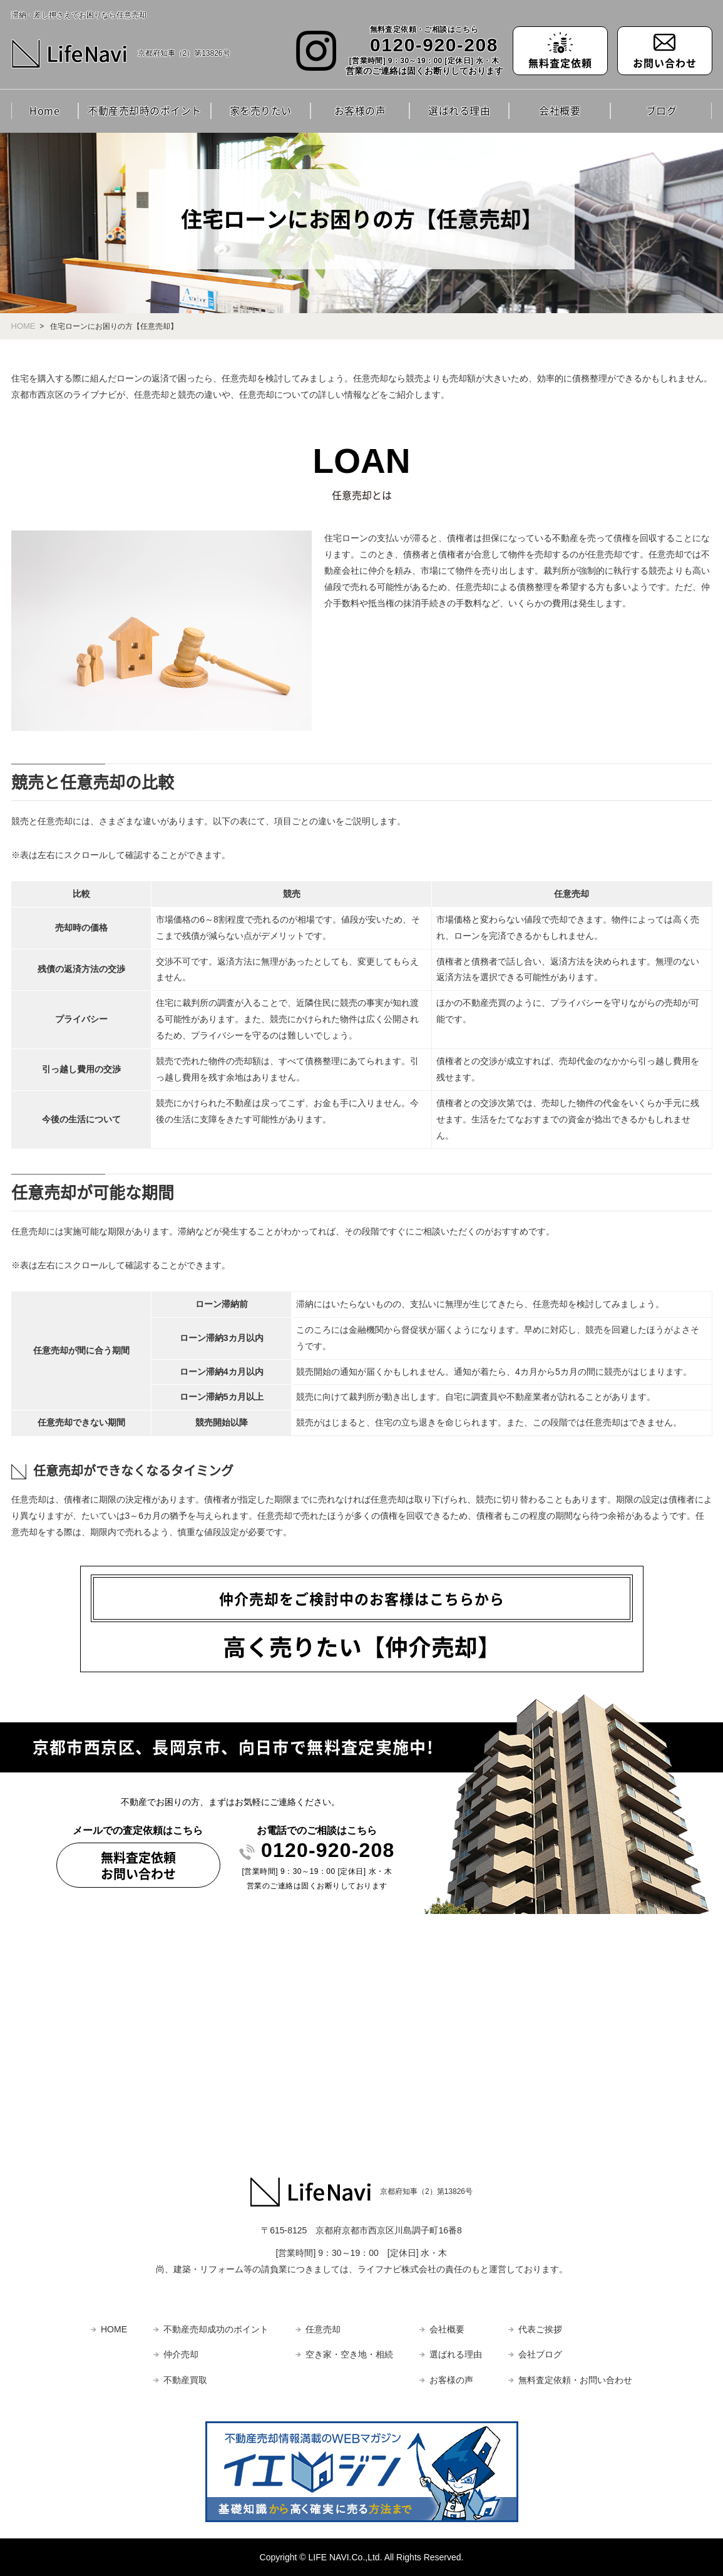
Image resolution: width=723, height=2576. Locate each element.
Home (44, 110)
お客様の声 (360, 110)
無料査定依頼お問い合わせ (138, 1865)
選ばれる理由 (459, 110)
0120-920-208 (434, 44)
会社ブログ (540, 2354)
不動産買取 (185, 2380)
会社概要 (559, 110)
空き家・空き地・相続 (349, 2354)
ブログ (661, 110)
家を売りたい (261, 110)
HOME (23, 326)
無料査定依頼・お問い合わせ (575, 2380)
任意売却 (323, 2329)
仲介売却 (180, 2354)
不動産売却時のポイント (145, 110)
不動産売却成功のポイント (216, 2329)
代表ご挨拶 (540, 2329)
